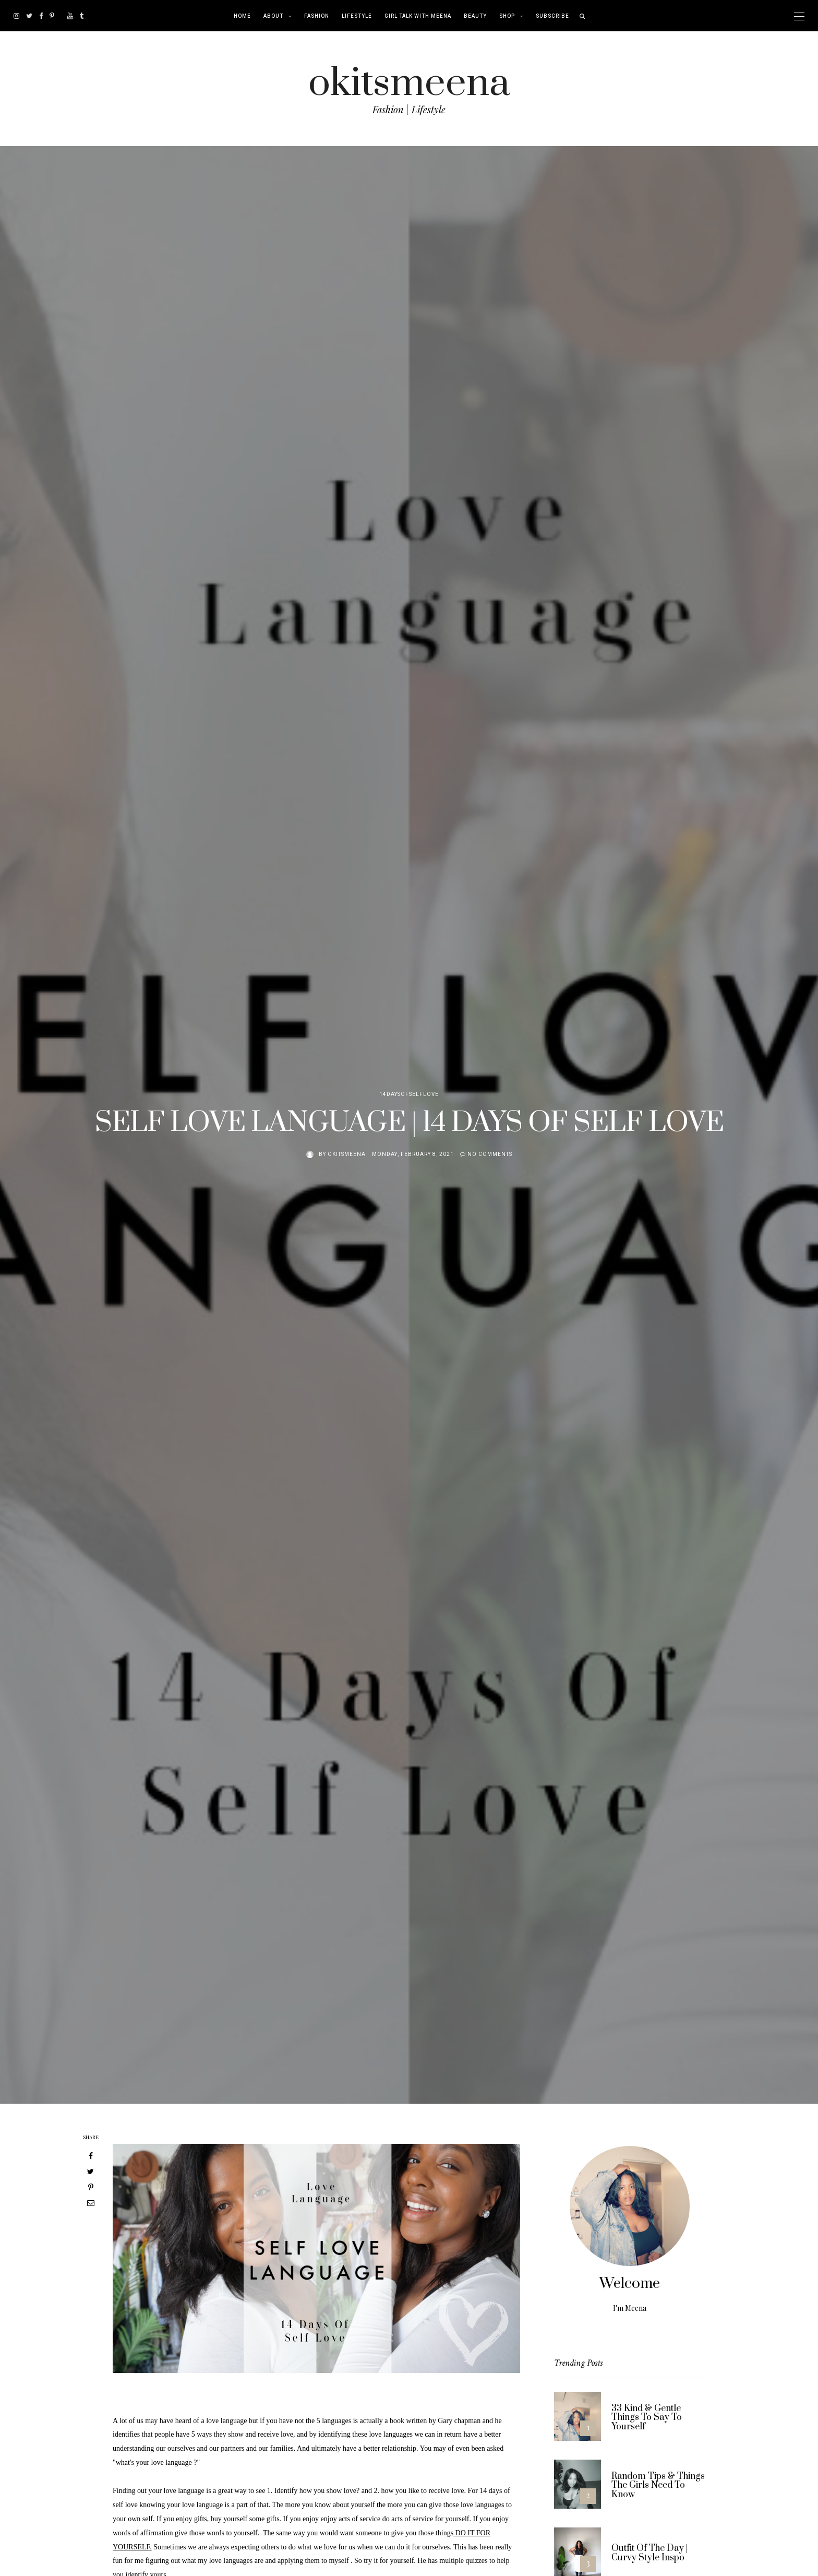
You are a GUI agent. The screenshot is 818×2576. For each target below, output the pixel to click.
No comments (489, 1154)
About (273, 16)
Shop (507, 16)
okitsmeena (409, 83)
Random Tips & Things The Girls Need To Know (658, 2485)
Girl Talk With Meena (417, 16)
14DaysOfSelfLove (409, 1094)
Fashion (316, 16)
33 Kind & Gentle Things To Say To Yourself (646, 2417)
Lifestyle (357, 16)
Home (242, 16)
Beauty (475, 16)
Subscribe (552, 16)
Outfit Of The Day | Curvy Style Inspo (649, 2553)
